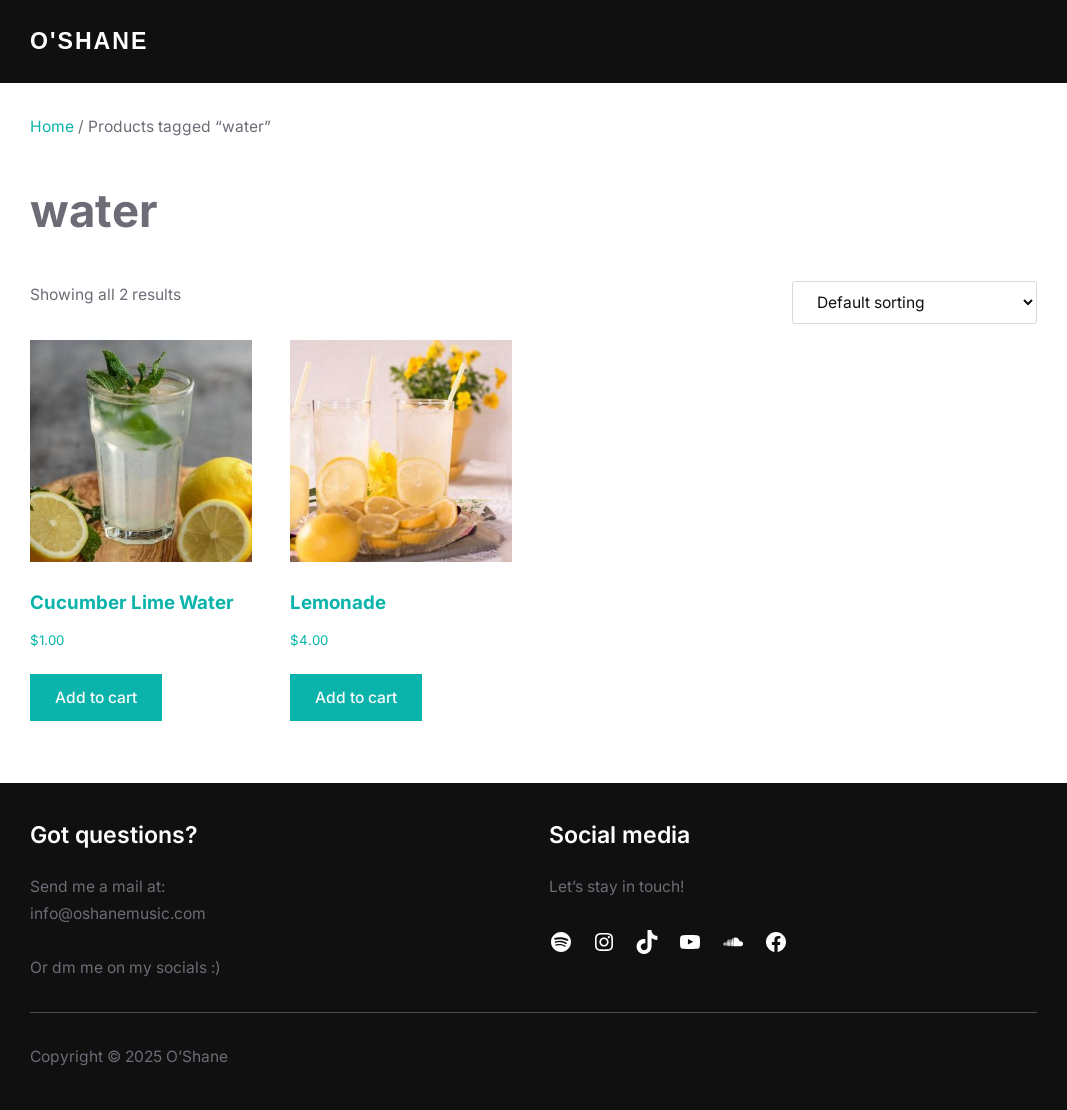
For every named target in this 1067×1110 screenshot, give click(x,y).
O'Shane (89, 41)
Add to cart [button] (96, 697)
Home (52, 126)
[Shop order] (914, 302)
